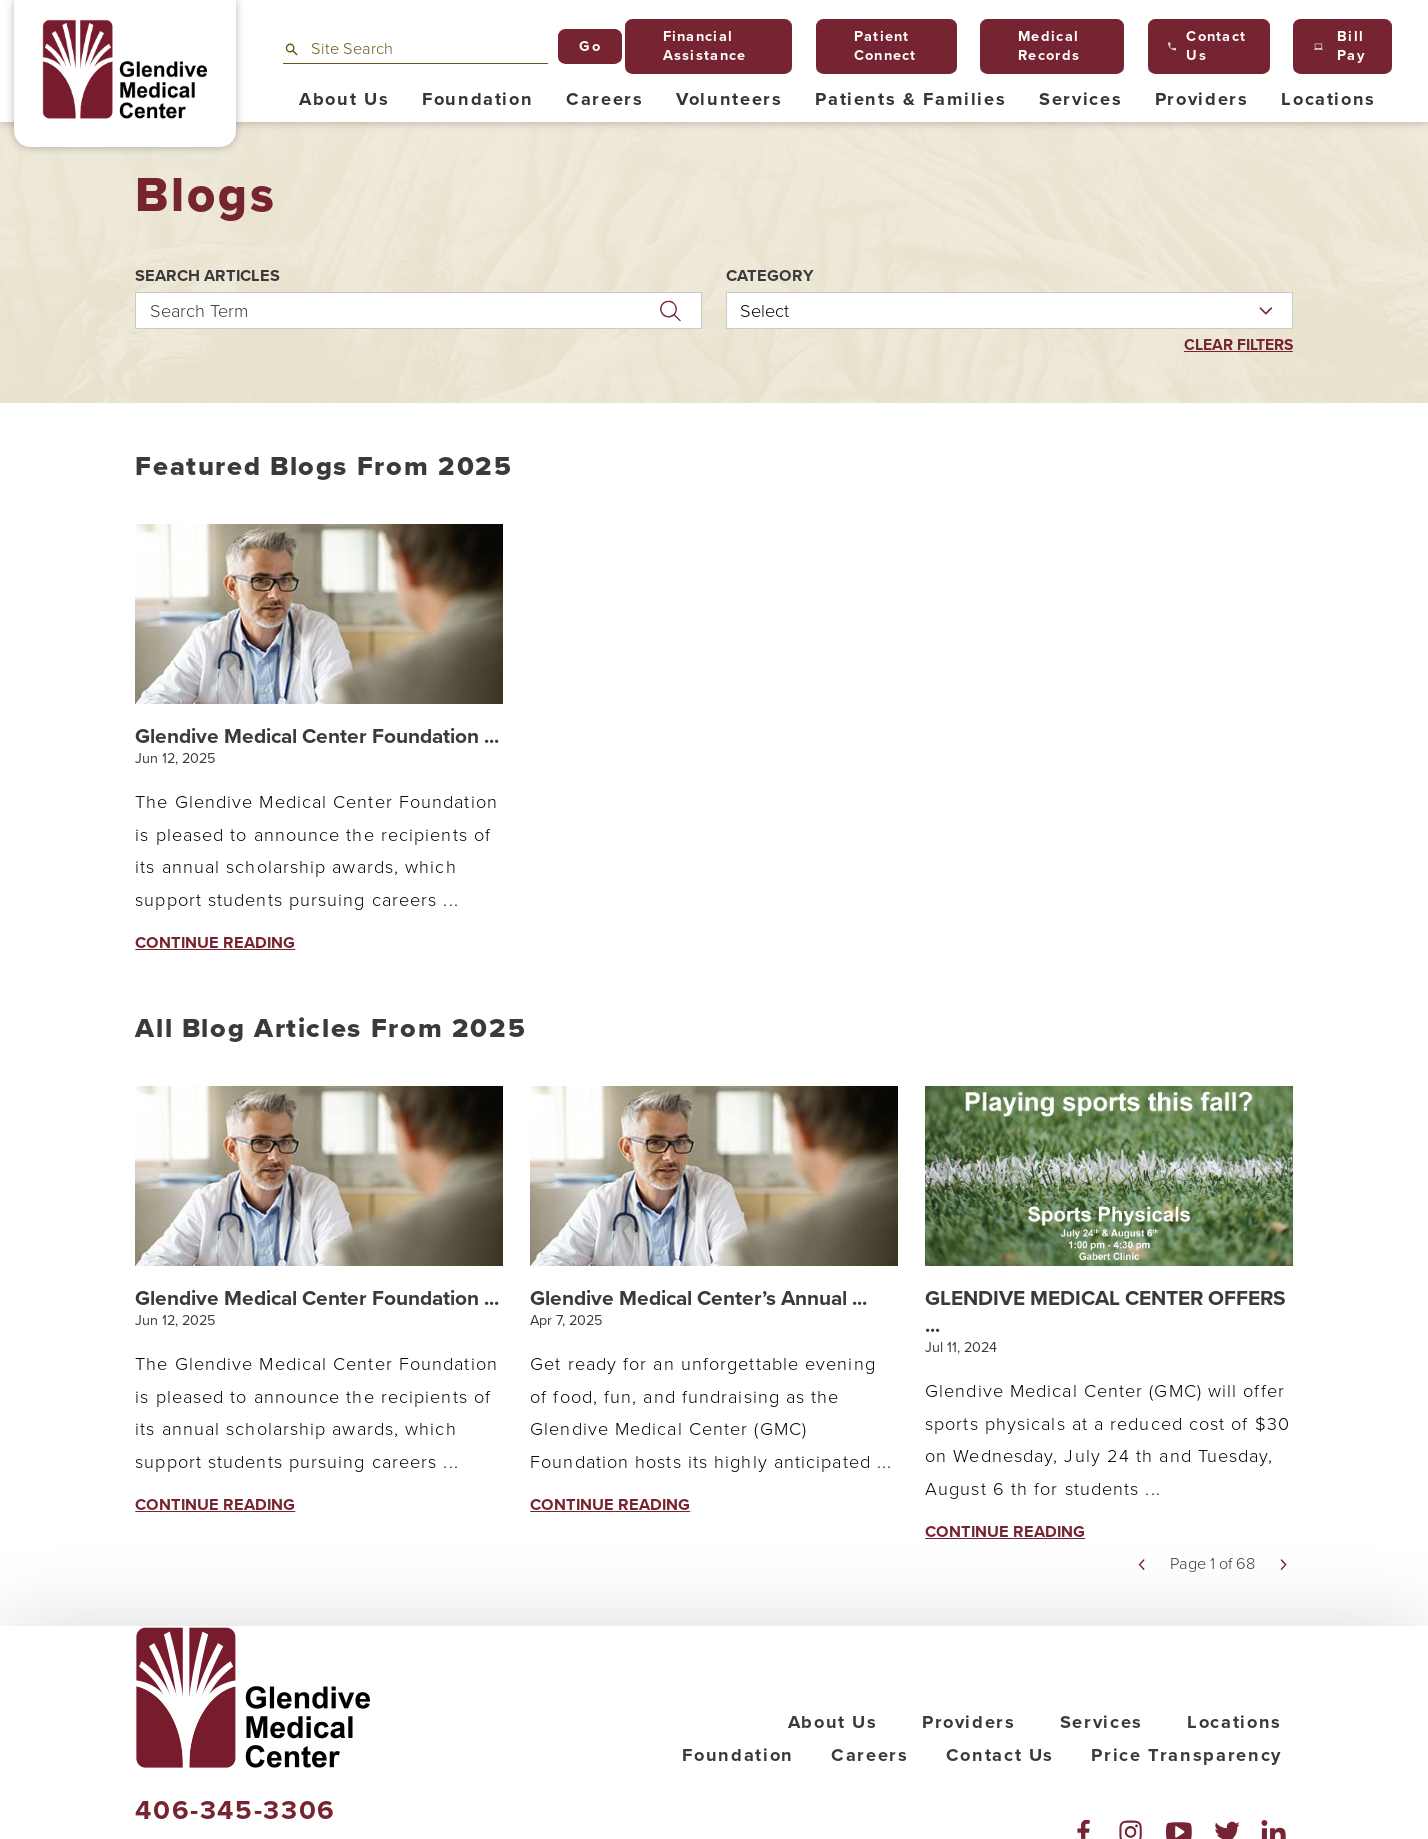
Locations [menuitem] (1328, 99)
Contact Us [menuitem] (1207, 46)
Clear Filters (1234, 346)
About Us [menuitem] (344, 99)
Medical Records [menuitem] (1040, 46)
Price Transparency (1186, 1818)
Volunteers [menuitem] (729, 99)
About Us (833, 1785)
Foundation (737, 1818)
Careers (869, 1818)
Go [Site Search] (590, 46)
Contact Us (1000, 1818)
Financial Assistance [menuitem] (696, 46)
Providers (969, 1785)
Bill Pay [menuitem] (1339, 46)
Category (770, 276)
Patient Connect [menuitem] (876, 46)
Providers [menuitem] (1202, 99)
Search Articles (207, 276)
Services (1101, 1785)
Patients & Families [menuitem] (910, 99)
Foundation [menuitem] (477, 99)
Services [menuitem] (1080, 99)
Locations (1234, 1785)
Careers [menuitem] (604, 99)
